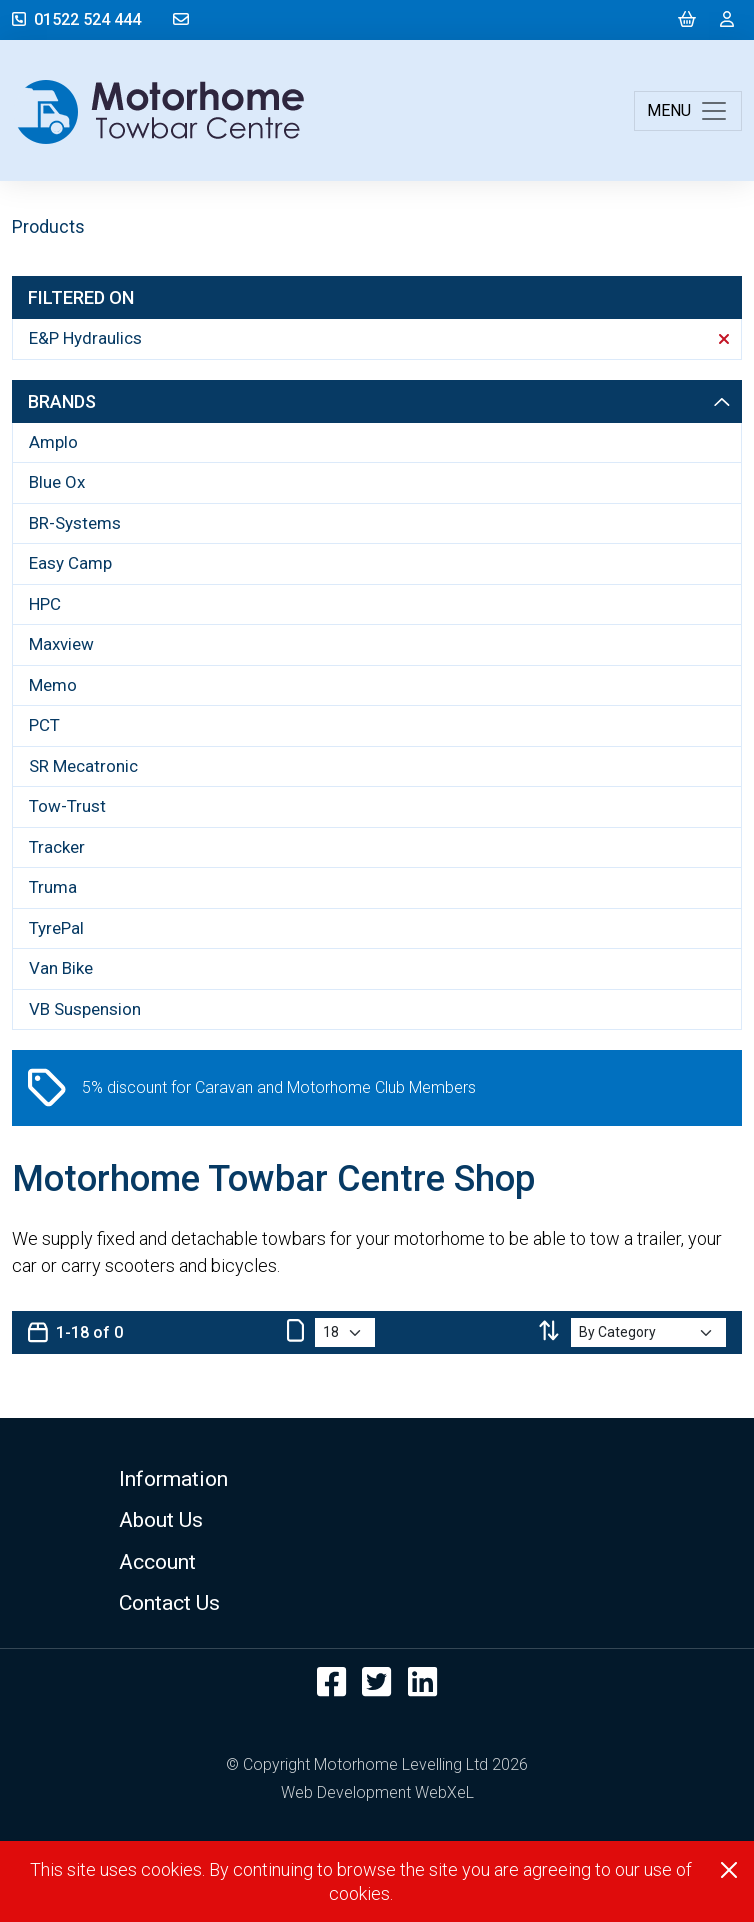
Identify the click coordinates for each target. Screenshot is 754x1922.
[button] (377, 1478)
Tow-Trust (67, 806)
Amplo (53, 442)
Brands (379, 401)
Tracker (57, 847)
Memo (53, 685)
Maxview (61, 644)
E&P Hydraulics (379, 338)
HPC (45, 604)
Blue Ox (57, 482)
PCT (44, 725)
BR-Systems (75, 523)
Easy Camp (70, 563)
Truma (53, 887)
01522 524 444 (76, 19)
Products (48, 226)
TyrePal (56, 928)
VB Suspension (85, 1009)
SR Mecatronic (83, 766)
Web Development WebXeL (377, 1792)
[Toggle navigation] (688, 111)
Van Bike (61, 968)
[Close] (729, 1870)
